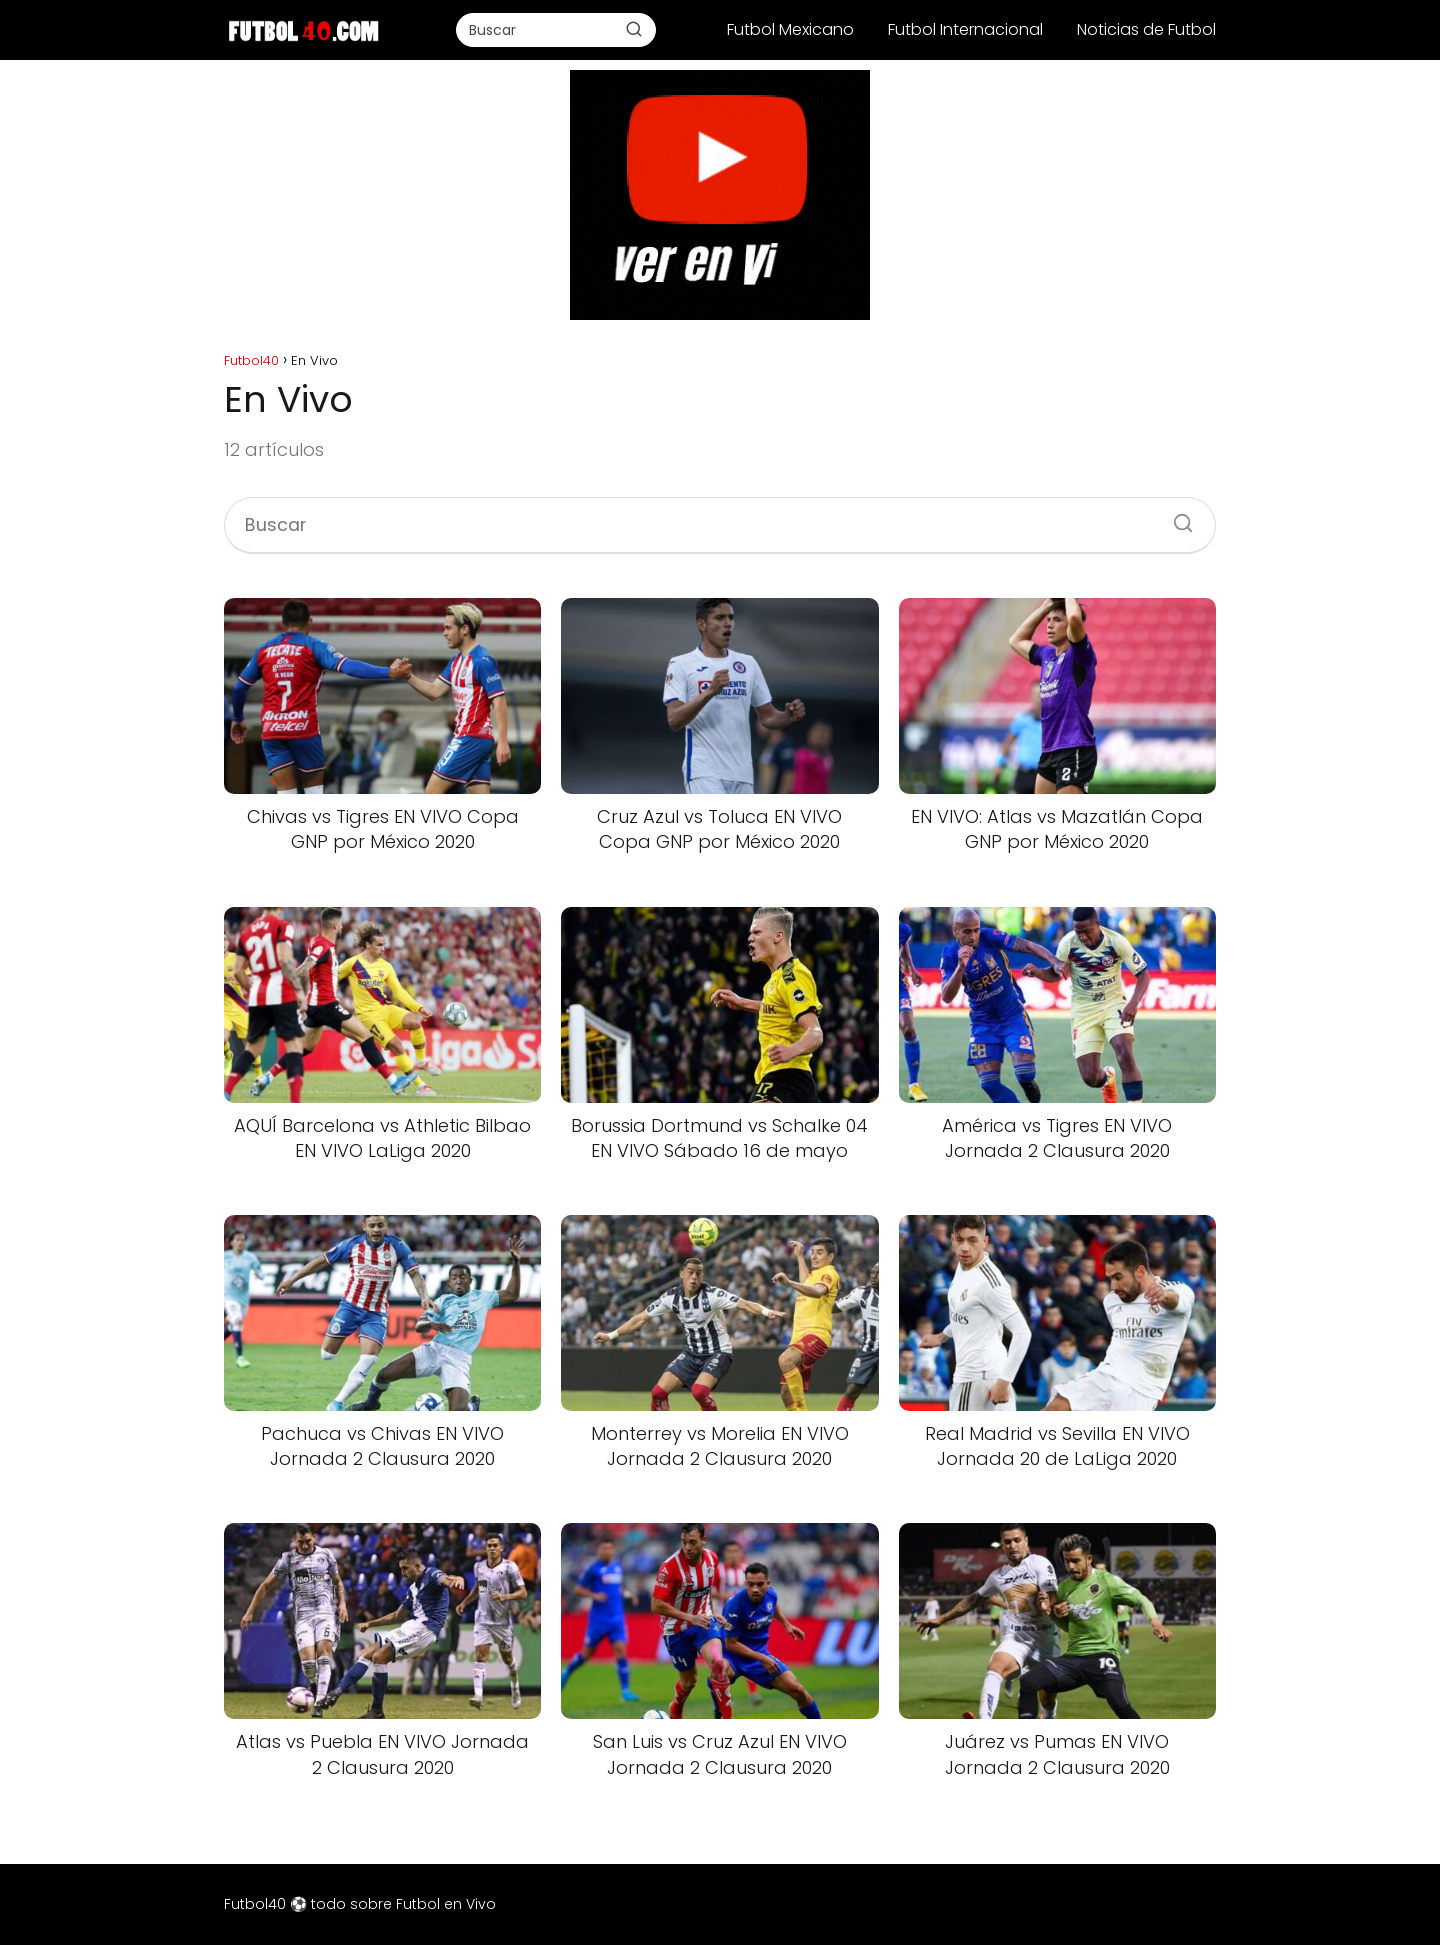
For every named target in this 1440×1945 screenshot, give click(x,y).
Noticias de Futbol (1146, 29)
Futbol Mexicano (790, 29)
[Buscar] (634, 29)
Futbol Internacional (965, 29)
